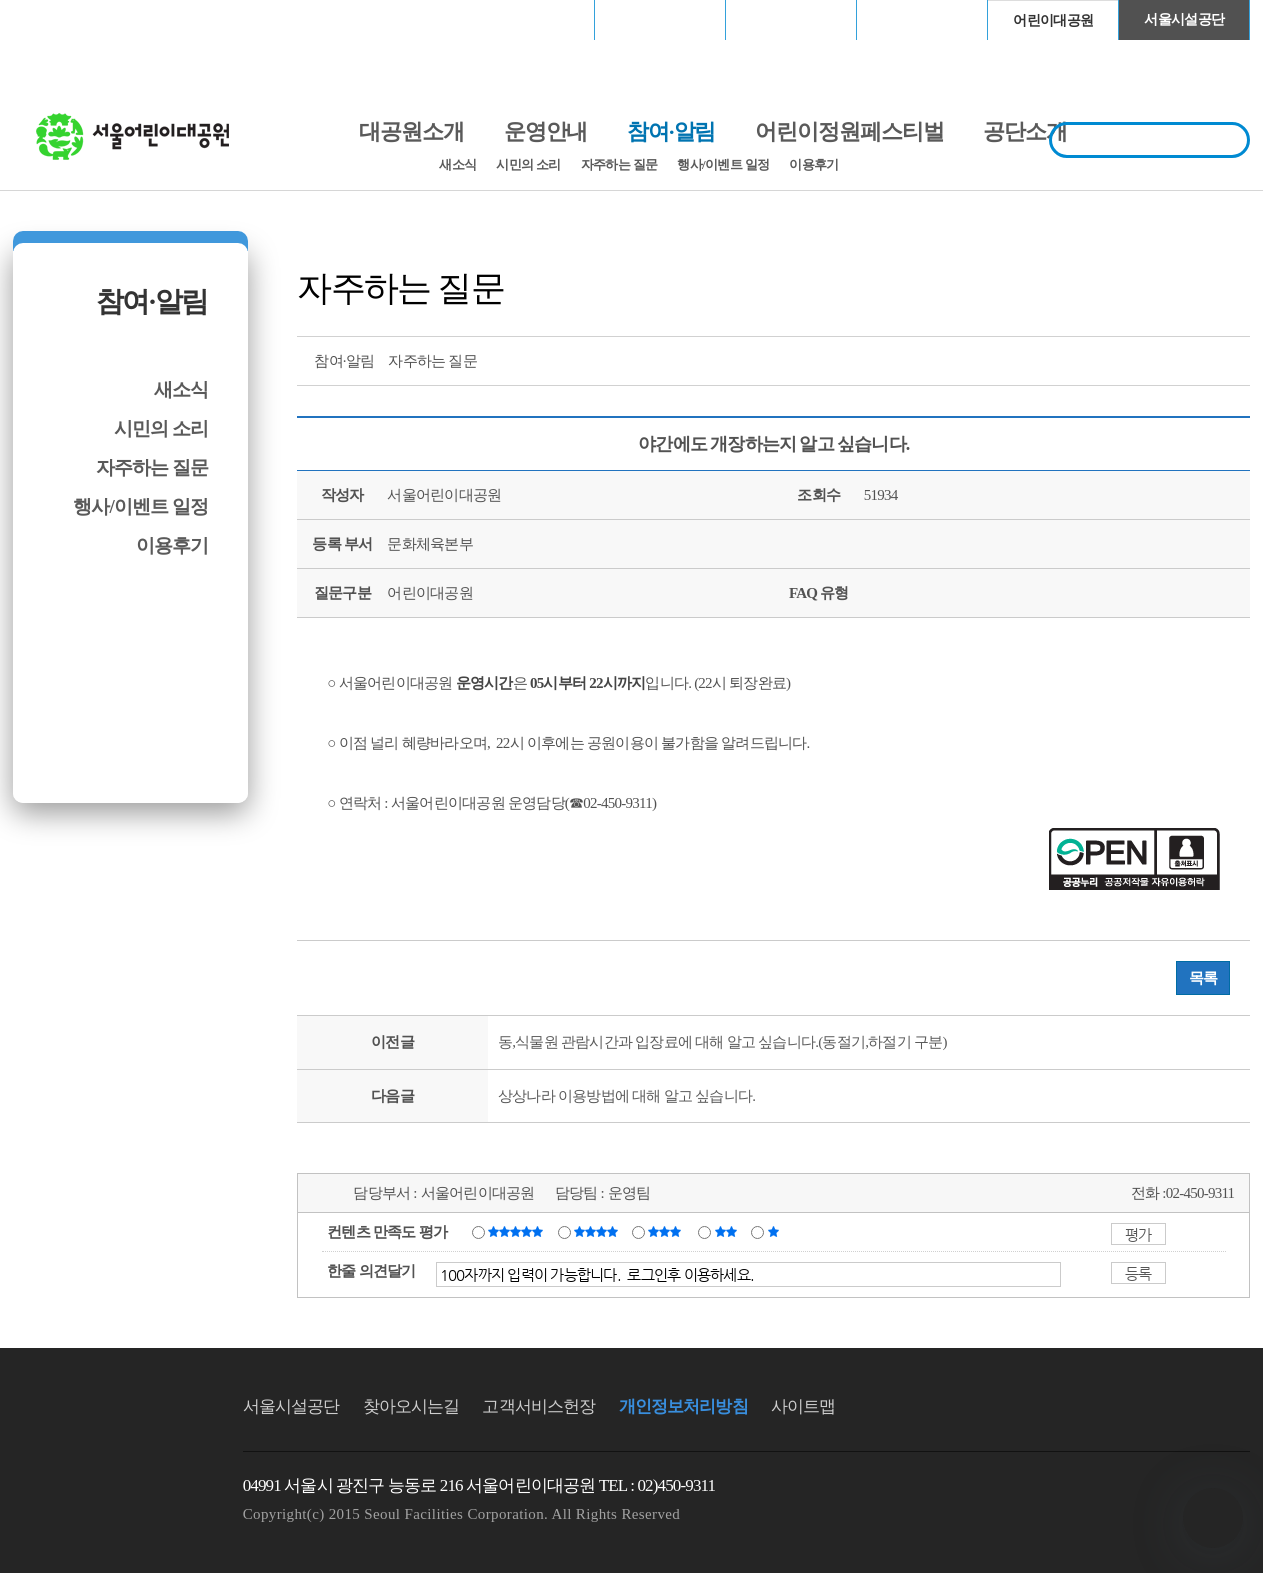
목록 (1203, 978)
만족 (598, 1231)
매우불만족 (774, 1231)
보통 (668, 1231)
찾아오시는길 (411, 1406)
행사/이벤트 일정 (723, 164)
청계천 (922, 19)
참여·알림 (152, 301)
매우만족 (518, 1231)
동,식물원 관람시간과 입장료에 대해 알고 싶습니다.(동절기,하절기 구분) (722, 1042)
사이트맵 (803, 1406)
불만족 (727, 1231)
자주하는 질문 (619, 164)
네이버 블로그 (1197, 359)
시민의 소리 (528, 164)
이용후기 (813, 164)
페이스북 (1160, 359)
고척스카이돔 (791, 19)
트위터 (1123, 359)
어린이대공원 (1053, 20)
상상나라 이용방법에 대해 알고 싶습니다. (626, 1096)
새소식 (457, 164)
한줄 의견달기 (371, 1271)
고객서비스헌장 (538, 1406)
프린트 (1086, 359)
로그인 (65, 19)
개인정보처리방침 (683, 1406)
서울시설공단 (1184, 19)
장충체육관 (660, 19)
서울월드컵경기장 (529, 19)
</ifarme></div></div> (1213, 1518)
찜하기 (1234, 359)
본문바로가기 (56, 0)
